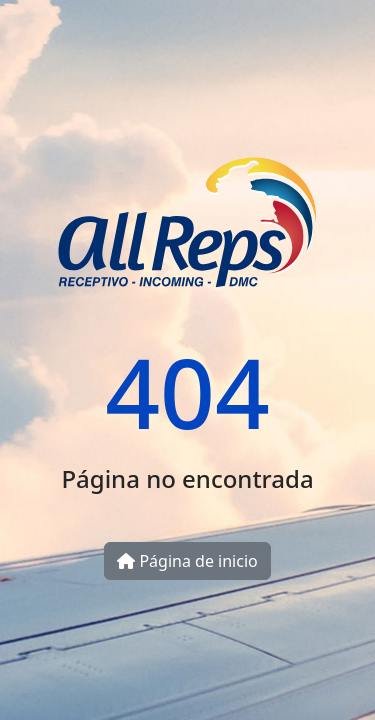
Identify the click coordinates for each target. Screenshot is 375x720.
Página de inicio (187, 561)
